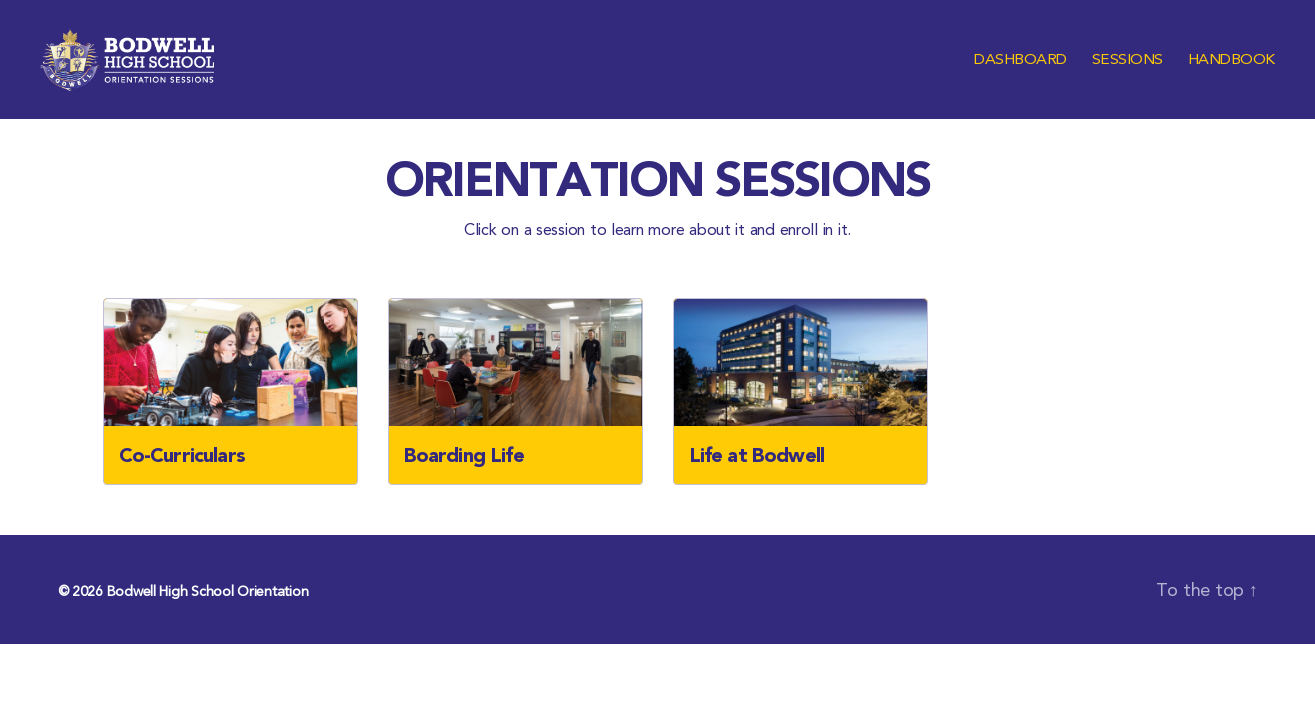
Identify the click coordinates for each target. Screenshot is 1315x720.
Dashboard (1020, 73)
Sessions (1127, 73)
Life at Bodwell (757, 481)
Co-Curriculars (182, 481)
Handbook (1231, 73)
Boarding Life (464, 481)
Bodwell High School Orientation (208, 617)
